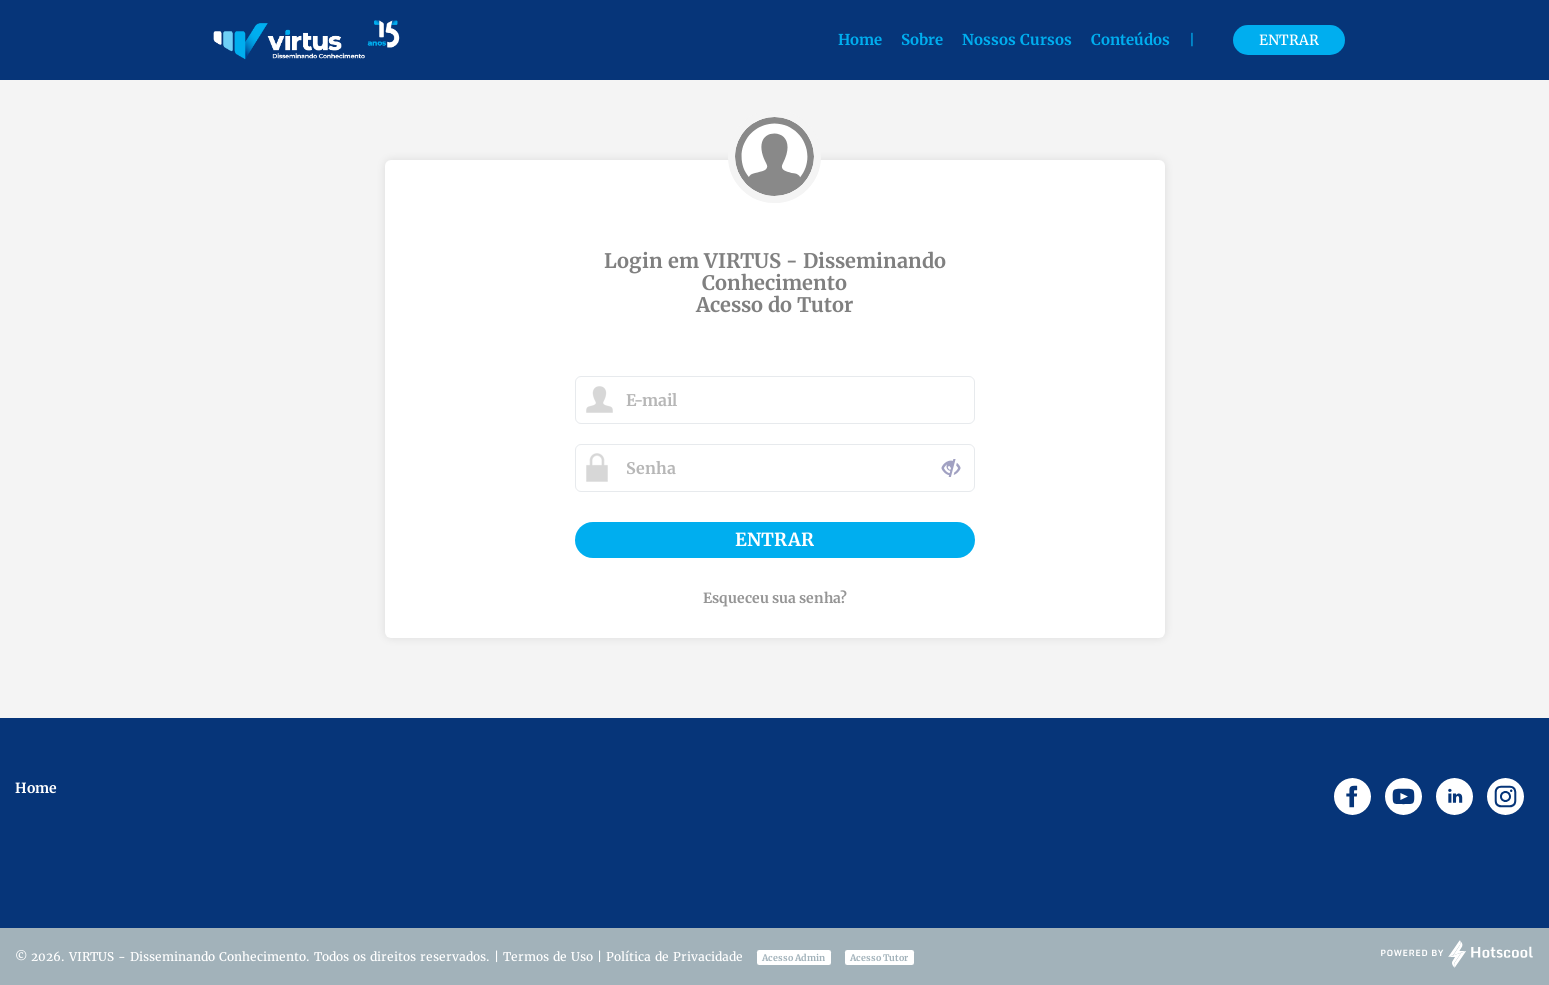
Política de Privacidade (674, 956)
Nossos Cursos (1019, 39)
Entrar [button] (1289, 40)
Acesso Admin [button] (793, 957)
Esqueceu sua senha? (775, 598)
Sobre (922, 39)
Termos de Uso (548, 956)
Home (860, 39)
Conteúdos (1132, 39)
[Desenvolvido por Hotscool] (1457, 964)
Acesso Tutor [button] (879, 957)
